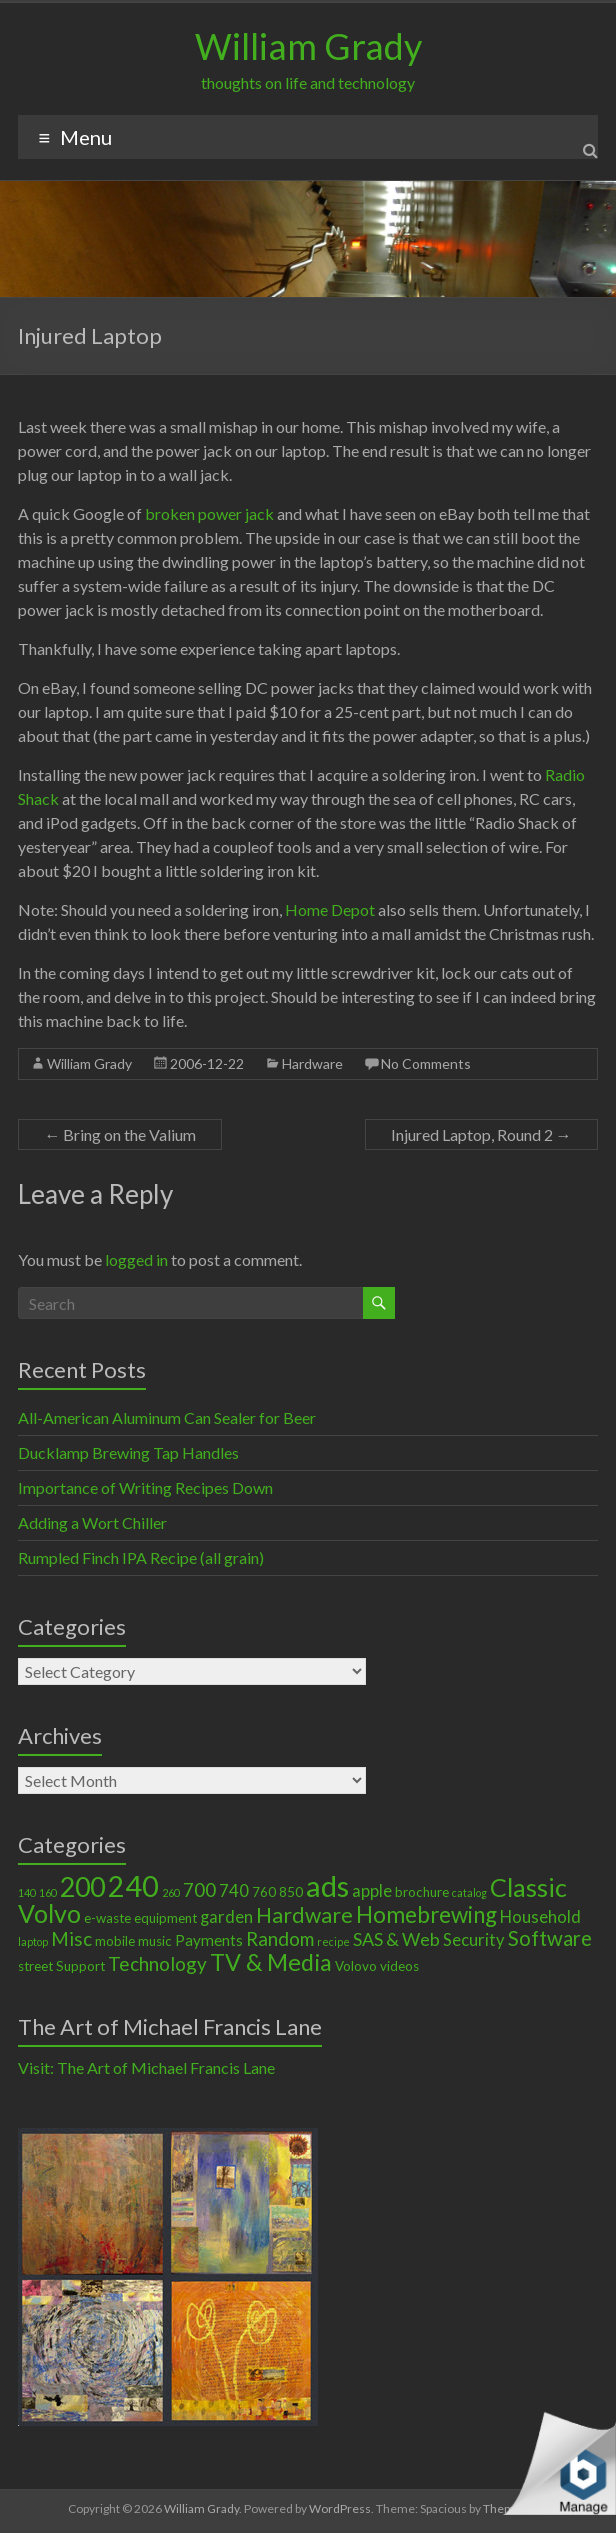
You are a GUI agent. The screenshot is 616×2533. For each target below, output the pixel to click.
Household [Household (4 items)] (540, 1917)
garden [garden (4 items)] (226, 1917)
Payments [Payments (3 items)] (209, 1940)
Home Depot (330, 909)
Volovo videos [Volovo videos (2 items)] (377, 1966)
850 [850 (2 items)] (291, 1892)
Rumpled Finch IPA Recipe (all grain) (141, 1557)
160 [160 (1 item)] (48, 1892)
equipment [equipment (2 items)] (165, 1918)
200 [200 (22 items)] (82, 1887)
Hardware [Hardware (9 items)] (304, 1915)
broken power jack (209, 513)
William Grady (308, 46)
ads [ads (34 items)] (327, 1885)
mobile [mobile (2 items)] (115, 1941)
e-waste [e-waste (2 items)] (107, 1918)
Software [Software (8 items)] (550, 1938)
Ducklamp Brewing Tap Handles (128, 1452)
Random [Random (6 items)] (280, 1938)
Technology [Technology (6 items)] (157, 1963)
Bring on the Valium (120, 1134)
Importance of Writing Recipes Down (145, 1487)
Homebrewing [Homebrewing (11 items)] (426, 1914)
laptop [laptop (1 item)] (33, 1941)
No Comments (426, 1063)
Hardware (312, 1063)
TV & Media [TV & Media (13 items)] (271, 1962)
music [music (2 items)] (155, 1941)
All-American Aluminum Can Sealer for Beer (167, 1417)
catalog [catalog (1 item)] (469, 1892)
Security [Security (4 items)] (474, 1940)
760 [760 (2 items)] (264, 1892)
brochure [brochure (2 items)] (422, 1892)
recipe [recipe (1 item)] (333, 1941)
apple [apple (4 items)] (372, 1891)
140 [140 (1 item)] (27, 1892)
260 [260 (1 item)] (171, 1892)
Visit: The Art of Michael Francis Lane (146, 2067)
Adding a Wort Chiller (92, 1522)
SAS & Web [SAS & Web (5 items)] (396, 1939)
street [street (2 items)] (35, 1966)
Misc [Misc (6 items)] (71, 1938)
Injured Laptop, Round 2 (481, 1134)
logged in (136, 1259)
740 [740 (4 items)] (234, 1891)
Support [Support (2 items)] (80, 1966)
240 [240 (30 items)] (133, 1886)
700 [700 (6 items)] (199, 1889)
